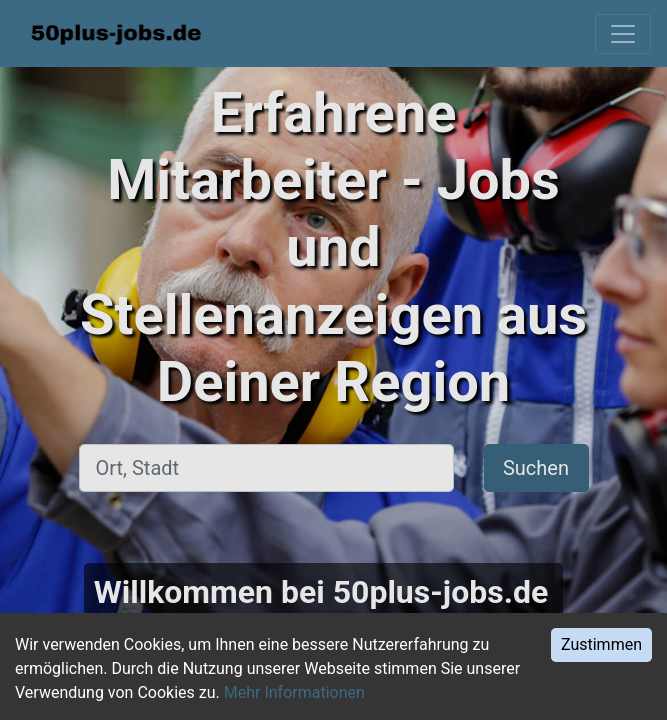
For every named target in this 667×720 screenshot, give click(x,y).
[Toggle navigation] (623, 34)
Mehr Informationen (294, 692)
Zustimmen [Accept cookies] (601, 644)
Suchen (536, 468)
